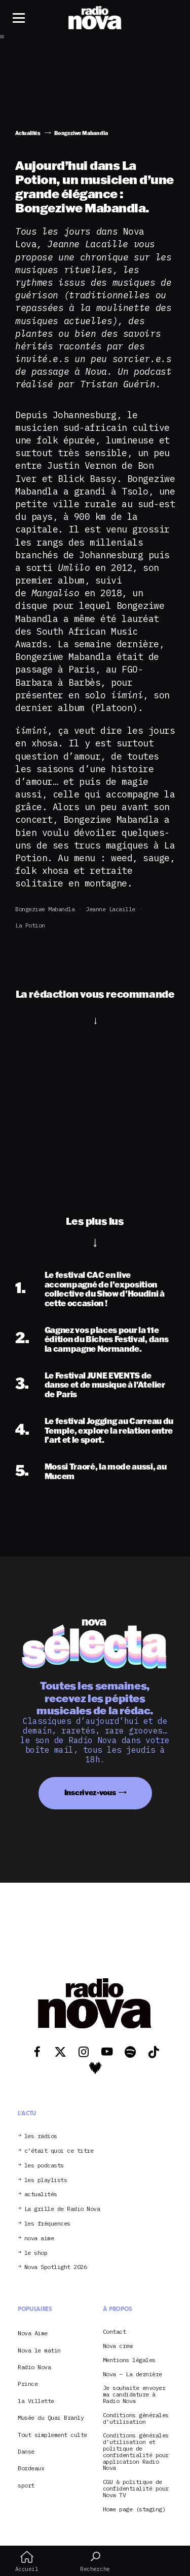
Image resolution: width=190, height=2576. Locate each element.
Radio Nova (34, 2367)
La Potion (30, 925)
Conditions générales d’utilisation (136, 2418)
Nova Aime (33, 2333)
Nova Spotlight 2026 (55, 2267)
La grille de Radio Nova (62, 2209)
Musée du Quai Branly (51, 2417)
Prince (27, 2383)
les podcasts (44, 2165)
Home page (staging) (134, 2509)
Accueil (26, 2561)
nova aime (39, 2238)
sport (26, 2485)
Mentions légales (129, 2360)
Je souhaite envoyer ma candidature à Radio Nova (134, 2394)
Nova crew (118, 2346)
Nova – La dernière (132, 2374)
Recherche (95, 2561)
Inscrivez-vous (90, 1792)
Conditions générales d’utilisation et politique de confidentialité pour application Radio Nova (136, 2451)
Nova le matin (39, 2350)
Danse (26, 2451)
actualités (40, 2194)
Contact (114, 2332)
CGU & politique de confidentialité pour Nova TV (136, 2488)
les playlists (45, 2180)
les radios (40, 2136)
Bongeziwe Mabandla (44, 909)
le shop (36, 2253)
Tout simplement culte (52, 2434)
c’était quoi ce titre (59, 2151)
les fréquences (47, 2223)
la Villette (36, 2401)
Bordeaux (31, 2468)
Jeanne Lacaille (110, 909)
